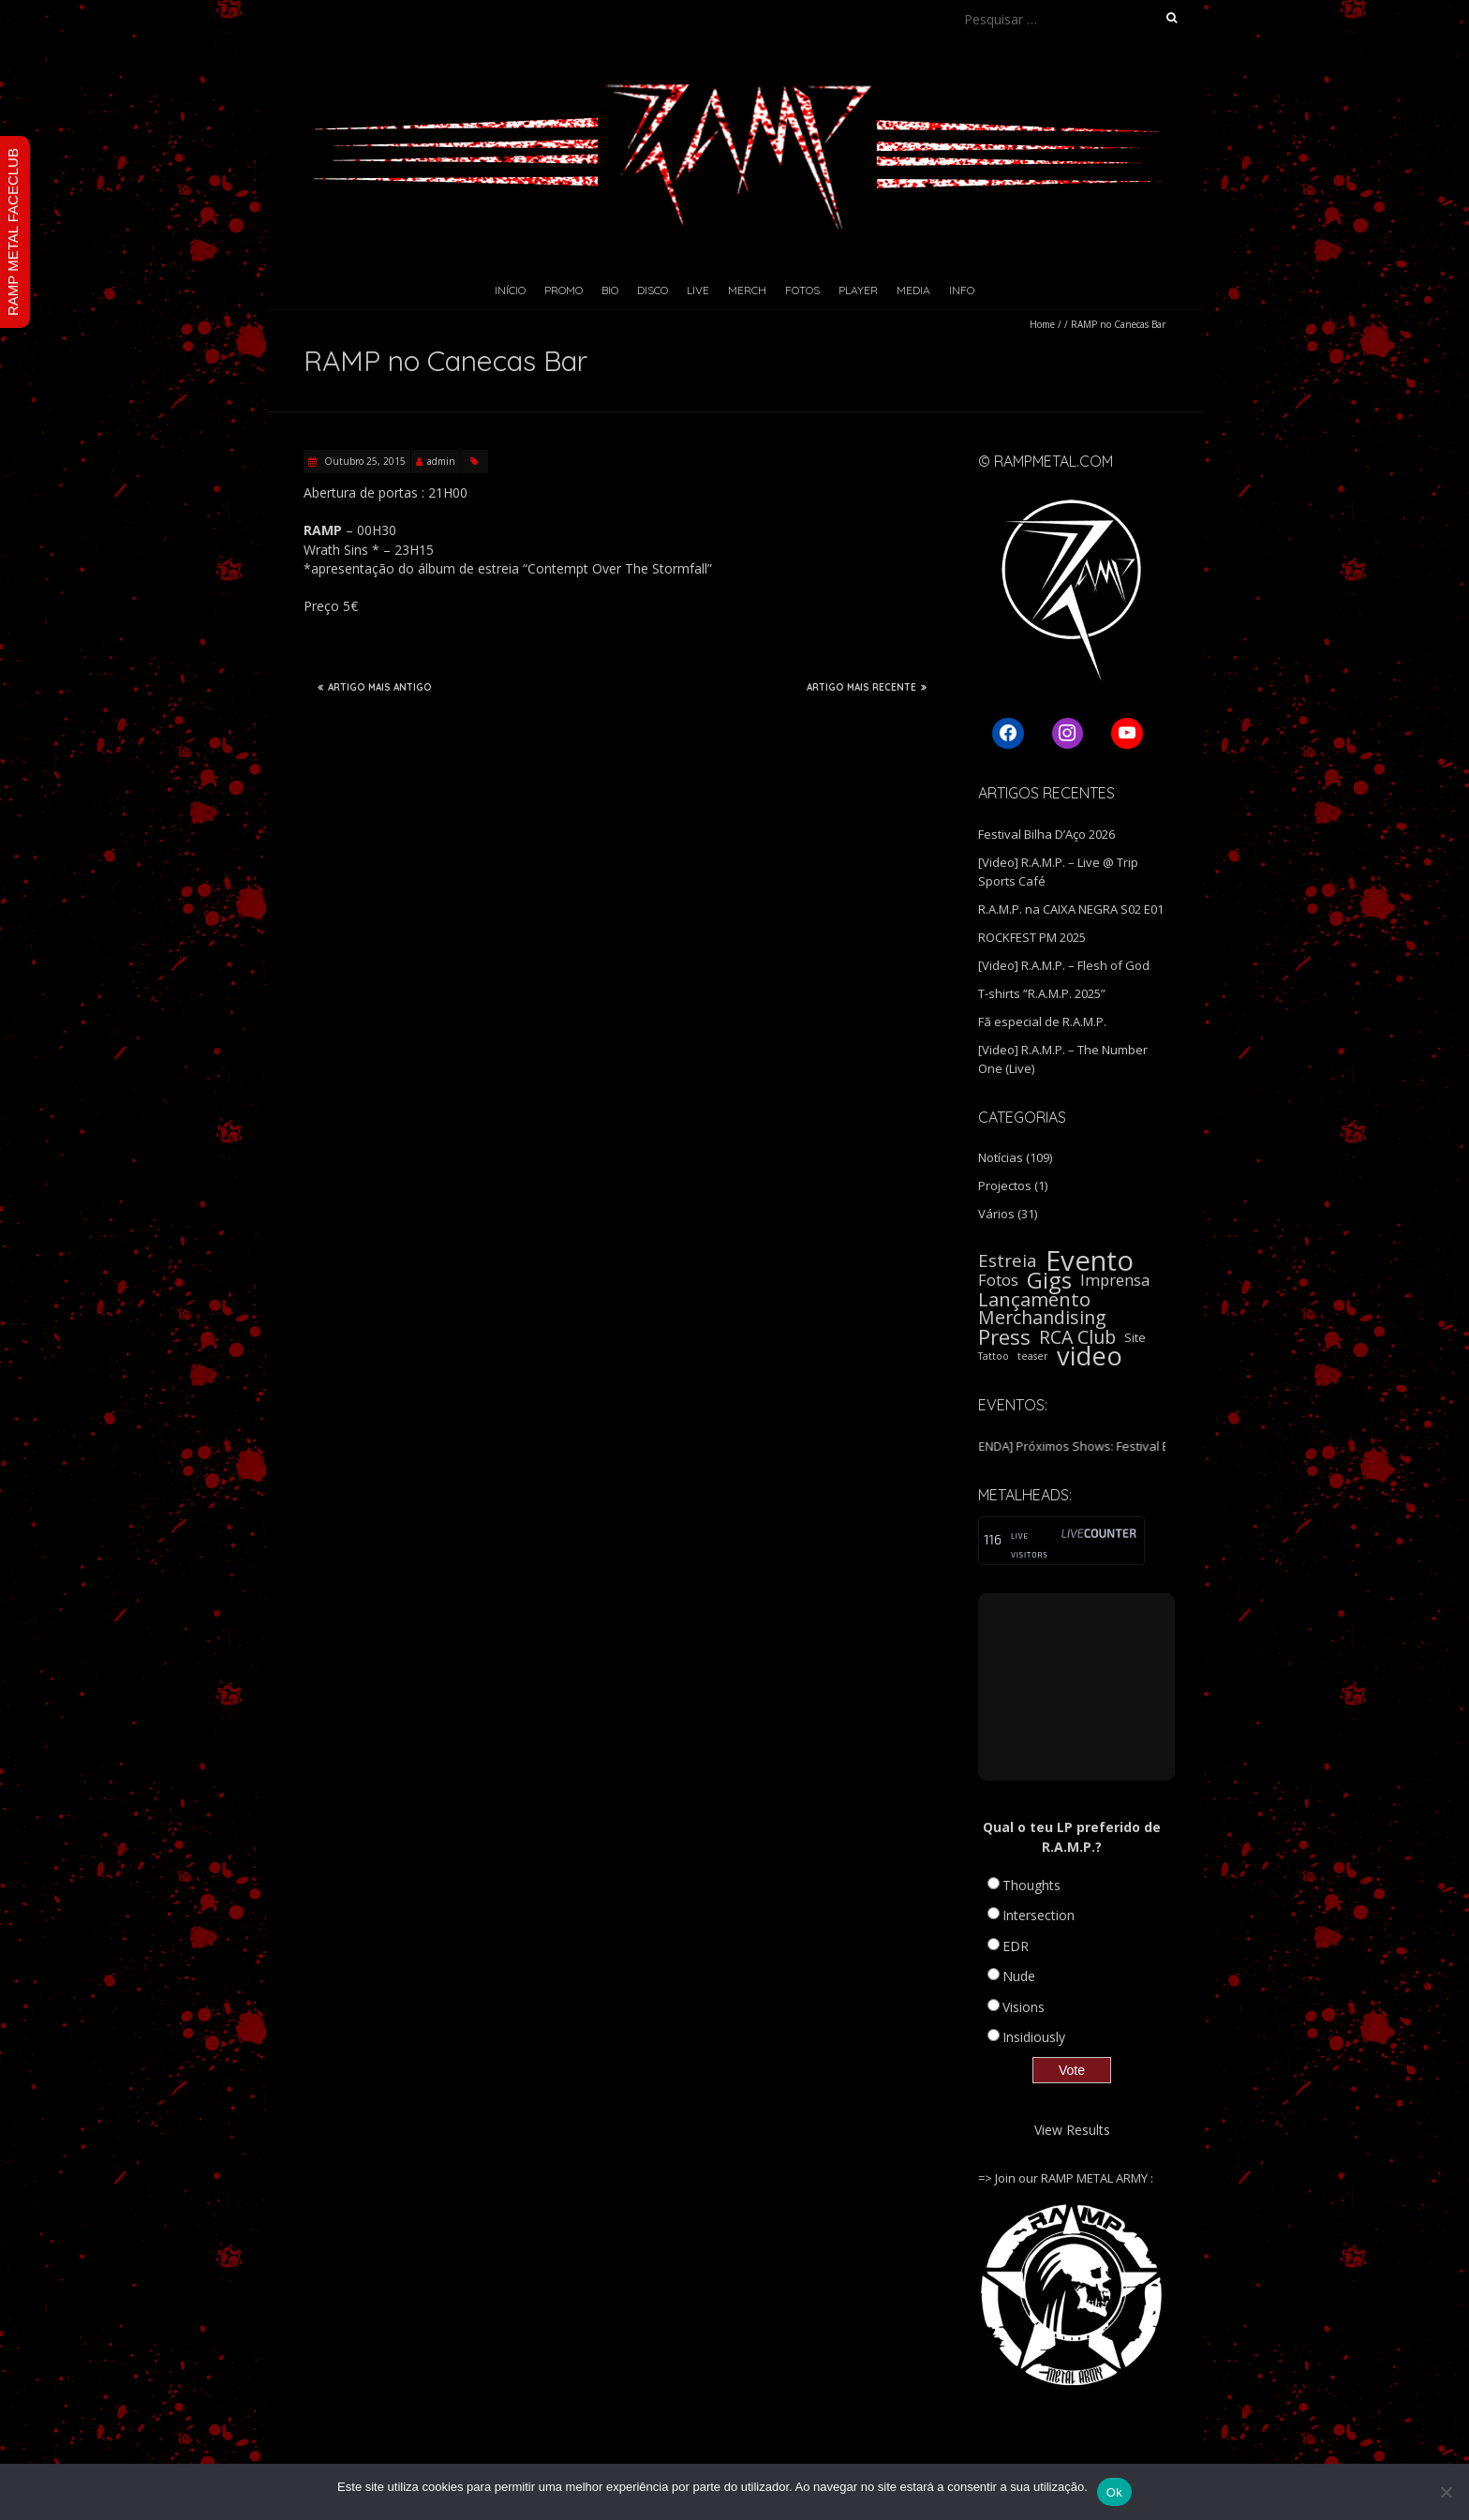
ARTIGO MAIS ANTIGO (375, 687)
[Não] (1445, 2492)
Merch (747, 290)
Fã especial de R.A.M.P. (1042, 1021)
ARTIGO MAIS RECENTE (867, 687)
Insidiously (1033, 2037)
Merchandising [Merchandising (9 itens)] (1042, 1317)
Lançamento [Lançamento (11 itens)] (1034, 1299)
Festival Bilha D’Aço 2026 (1046, 834)
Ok (1114, 2492)
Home (1042, 324)
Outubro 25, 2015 (363, 461)
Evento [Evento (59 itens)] (1090, 1260)
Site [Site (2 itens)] (1135, 1337)
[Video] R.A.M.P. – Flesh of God (1064, 965)
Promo (563, 290)
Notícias (1000, 1157)
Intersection (1038, 1915)
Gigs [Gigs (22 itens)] (1049, 1280)
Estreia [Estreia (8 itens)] (1007, 1260)
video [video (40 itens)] (1089, 1356)
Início (510, 290)
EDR (1015, 1946)
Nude (1018, 1976)
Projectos (1004, 1185)
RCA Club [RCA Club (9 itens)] (1077, 1337)
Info (961, 290)
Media (913, 290)
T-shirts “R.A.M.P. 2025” (1041, 993)
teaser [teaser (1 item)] (1032, 1356)
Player (858, 290)
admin (441, 461)
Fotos (802, 290)
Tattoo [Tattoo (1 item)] (993, 1356)
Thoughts (1031, 1885)
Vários (996, 1213)
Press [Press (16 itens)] (1004, 1337)
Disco (652, 290)
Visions (1023, 2007)
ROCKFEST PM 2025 (1032, 937)
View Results (1072, 2130)
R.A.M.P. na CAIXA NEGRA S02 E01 (1071, 909)
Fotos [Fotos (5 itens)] (998, 1280)
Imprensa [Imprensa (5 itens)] (1115, 1280)
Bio (609, 290)
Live (698, 290)
